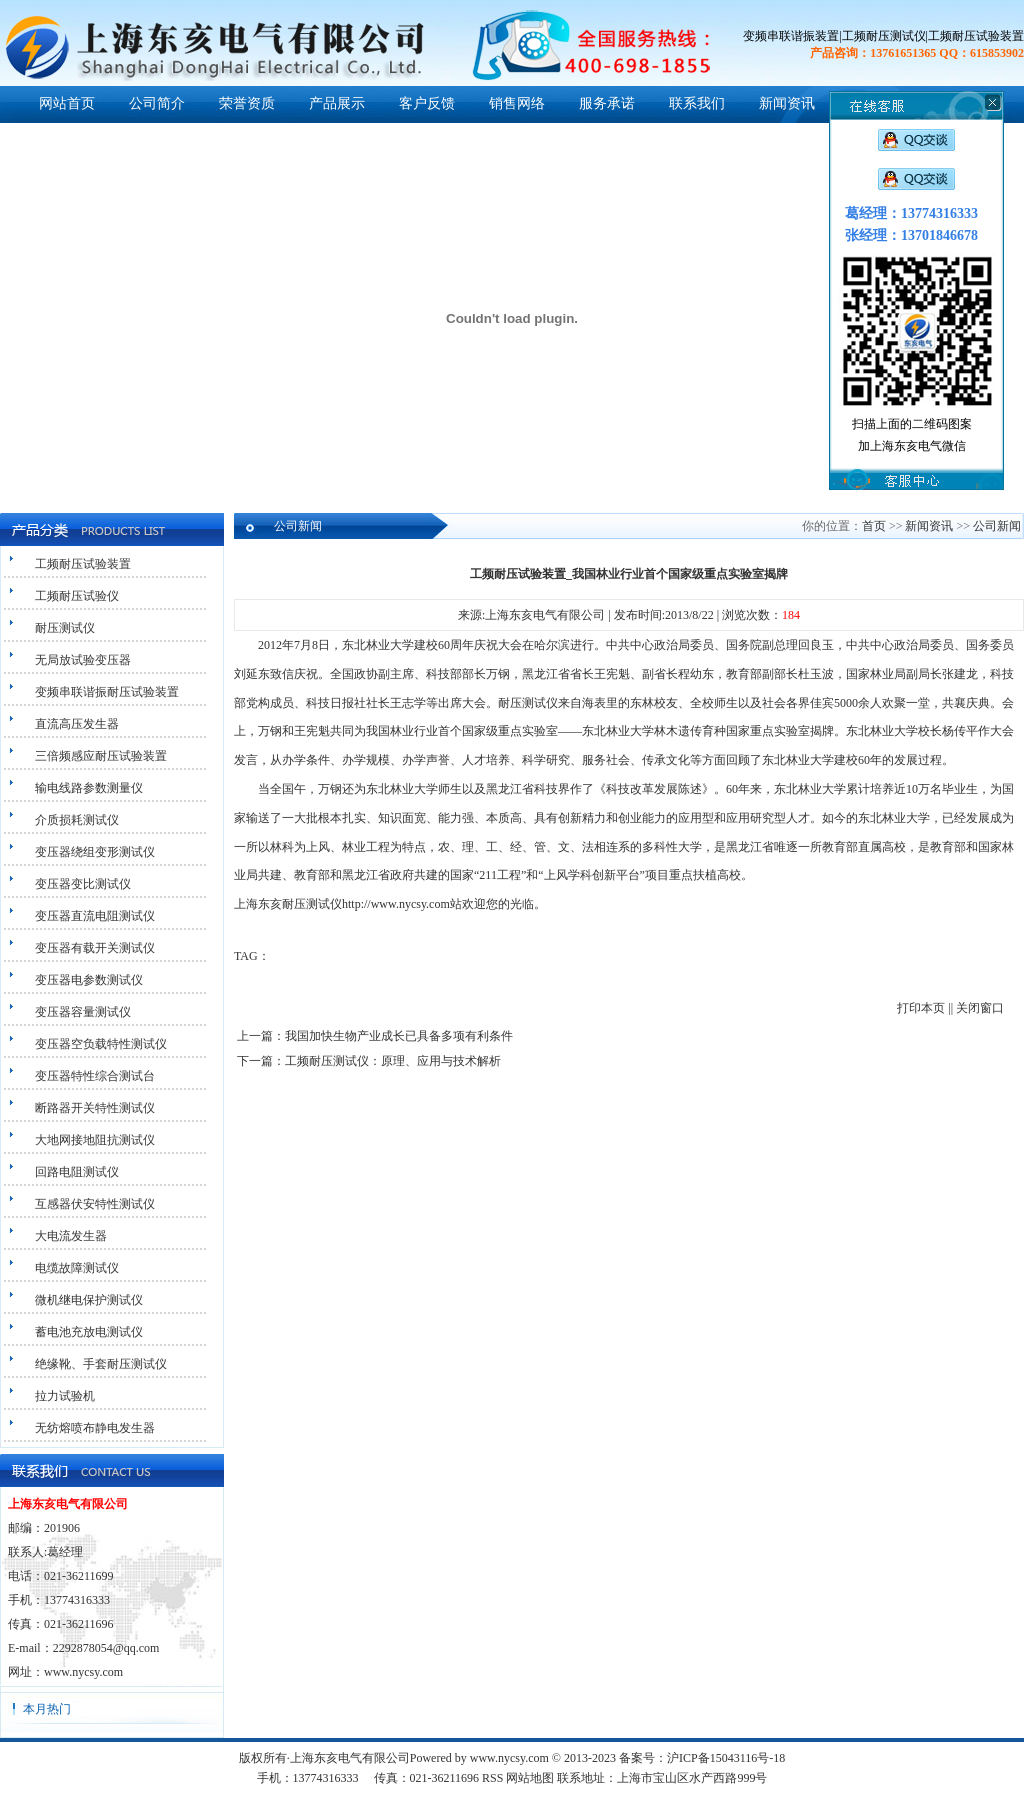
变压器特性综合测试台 (95, 1076)
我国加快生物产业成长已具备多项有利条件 (399, 1036)
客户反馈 (427, 103)
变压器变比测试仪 (83, 884)
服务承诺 (607, 103)
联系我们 (697, 103)
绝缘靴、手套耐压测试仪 (101, 1364)
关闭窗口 (980, 1008)
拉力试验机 (65, 1396)
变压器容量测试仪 (83, 1012)
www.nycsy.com (83, 1672)
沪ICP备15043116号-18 (726, 1758)
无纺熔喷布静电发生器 (95, 1428)
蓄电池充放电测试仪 (89, 1332)
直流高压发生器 (77, 724)
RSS (492, 1778)
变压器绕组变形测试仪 (95, 852)
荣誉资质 (247, 103)
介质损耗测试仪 (77, 820)
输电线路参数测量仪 (89, 788)
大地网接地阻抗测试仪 (95, 1140)
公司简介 (157, 103)
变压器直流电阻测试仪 (95, 916)
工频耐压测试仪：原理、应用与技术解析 (393, 1061)
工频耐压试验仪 (77, 596)
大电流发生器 (71, 1236)
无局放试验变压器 (83, 660)
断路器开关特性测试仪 (95, 1108)
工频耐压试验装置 (83, 564)
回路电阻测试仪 (77, 1172)
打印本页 (921, 1008)
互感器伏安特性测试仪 (95, 1204)
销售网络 (517, 103)
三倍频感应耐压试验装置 (101, 756)
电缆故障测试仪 (77, 1268)
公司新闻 (997, 526)
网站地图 (530, 1778)
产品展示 (337, 103)
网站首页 (67, 103)
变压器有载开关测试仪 (95, 948)
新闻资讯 (787, 103)
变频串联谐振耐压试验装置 (107, 692)
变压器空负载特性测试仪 (101, 1044)
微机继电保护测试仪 (89, 1300)
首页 (874, 526)
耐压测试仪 (65, 628)
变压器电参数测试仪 (89, 980)
